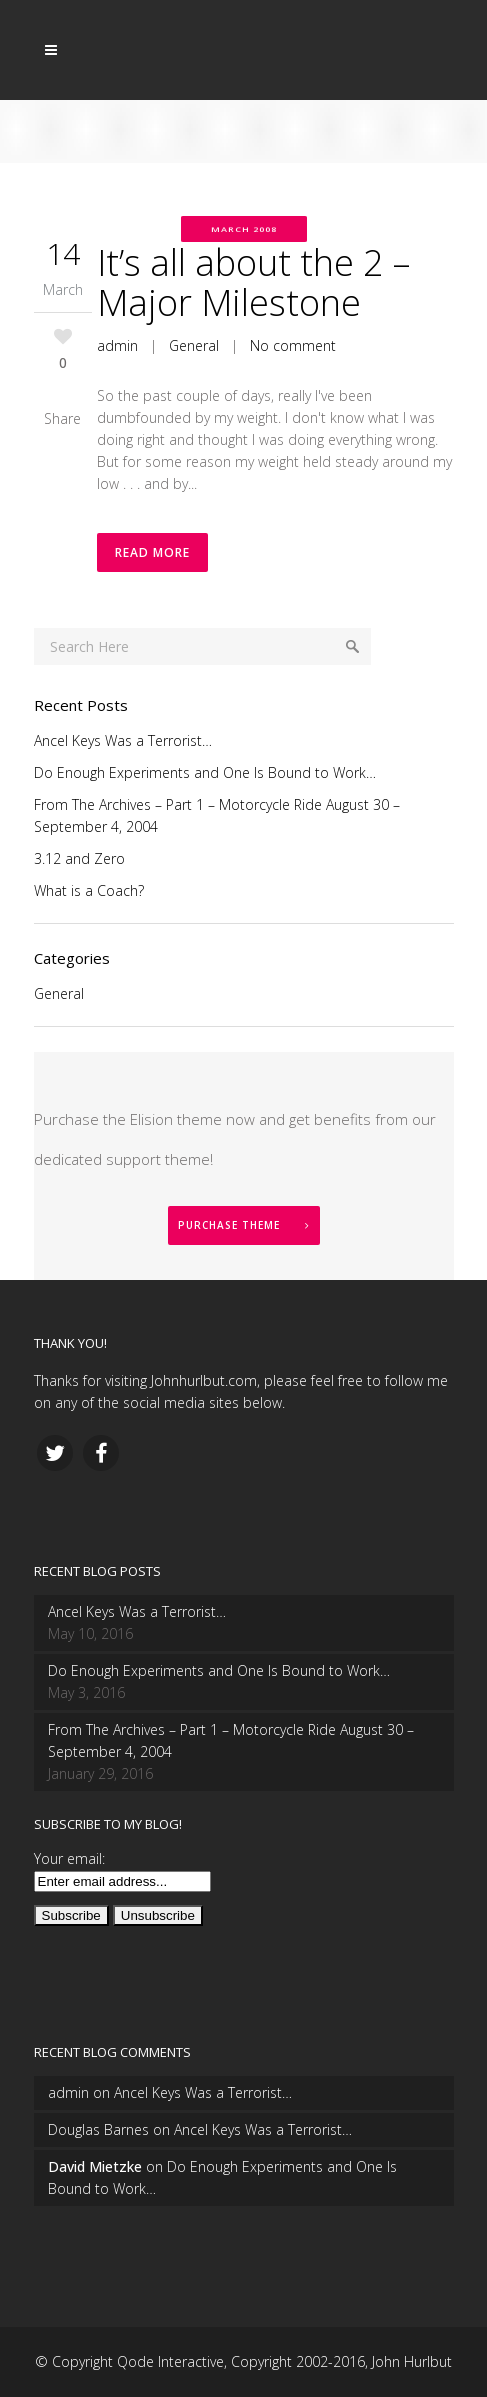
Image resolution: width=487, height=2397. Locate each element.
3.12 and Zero (79, 858)
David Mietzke (95, 2166)
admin (117, 345)
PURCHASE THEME (244, 1225)
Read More (152, 552)
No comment (293, 345)
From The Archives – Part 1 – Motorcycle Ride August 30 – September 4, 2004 (231, 1740)
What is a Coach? (89, 890)
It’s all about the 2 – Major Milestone (253, 282)
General (194, 345)
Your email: (69, 1858)
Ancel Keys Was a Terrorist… (123, 740)
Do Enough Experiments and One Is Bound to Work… (205, 772)
